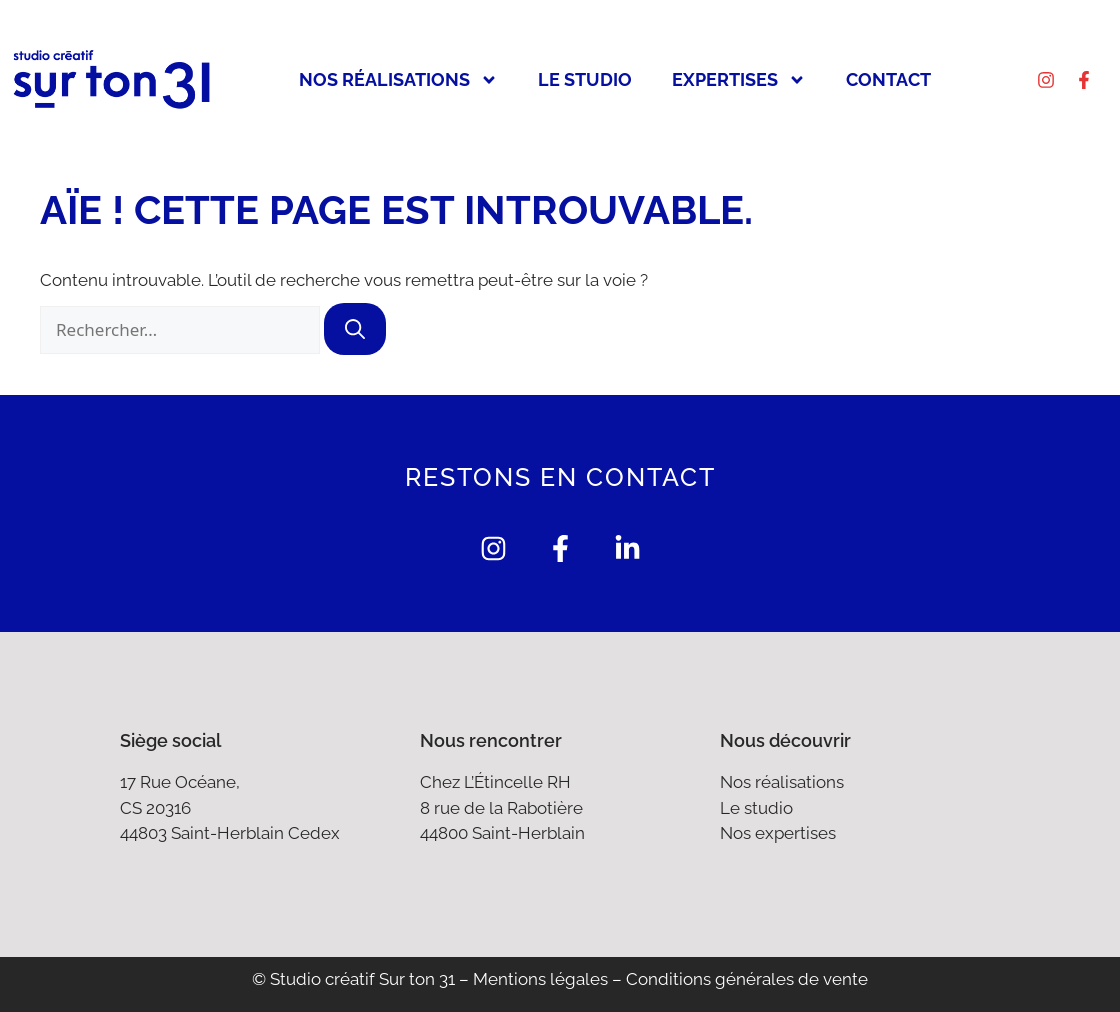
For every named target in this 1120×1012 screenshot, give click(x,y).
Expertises (739, 80)
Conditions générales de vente (747, 979)
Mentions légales (540, 979)
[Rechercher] (355, 329)
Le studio (585, 79)
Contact (888, 79)
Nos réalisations (398, 80)
